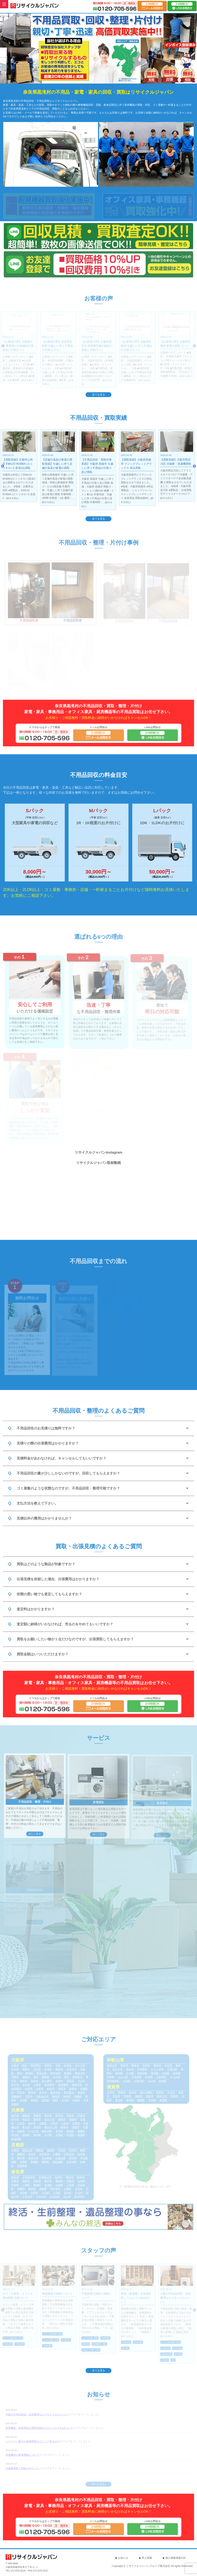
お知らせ (123, 2557)
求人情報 (147, 2557)
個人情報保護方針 (175, 2557)
